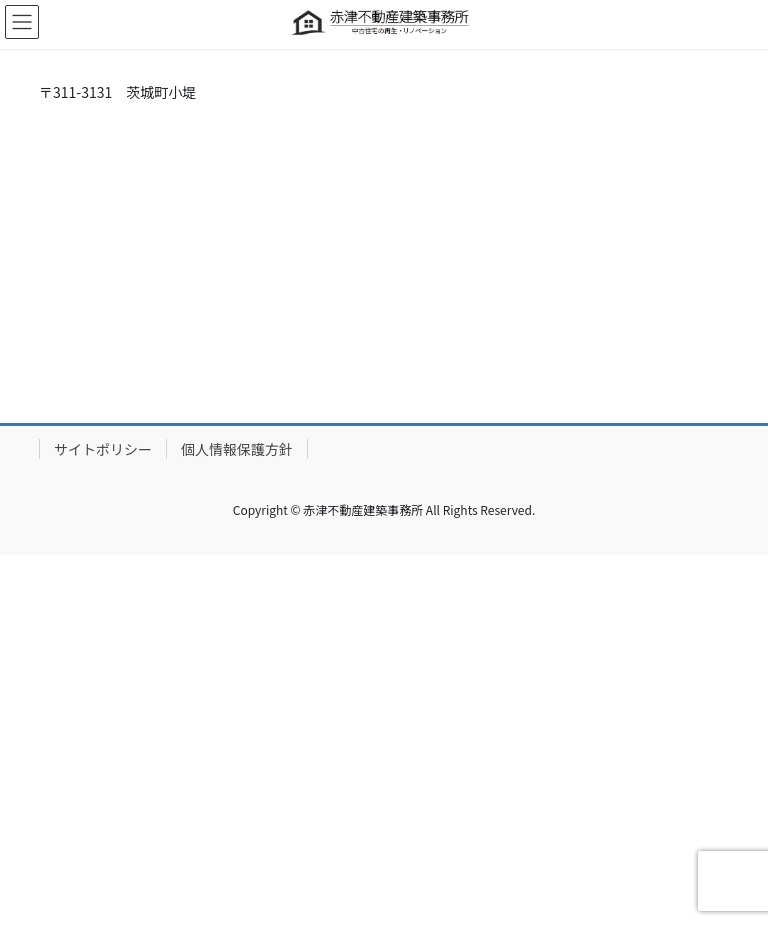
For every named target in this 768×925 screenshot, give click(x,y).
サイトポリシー (103, 449)
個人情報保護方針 (237, 449)
